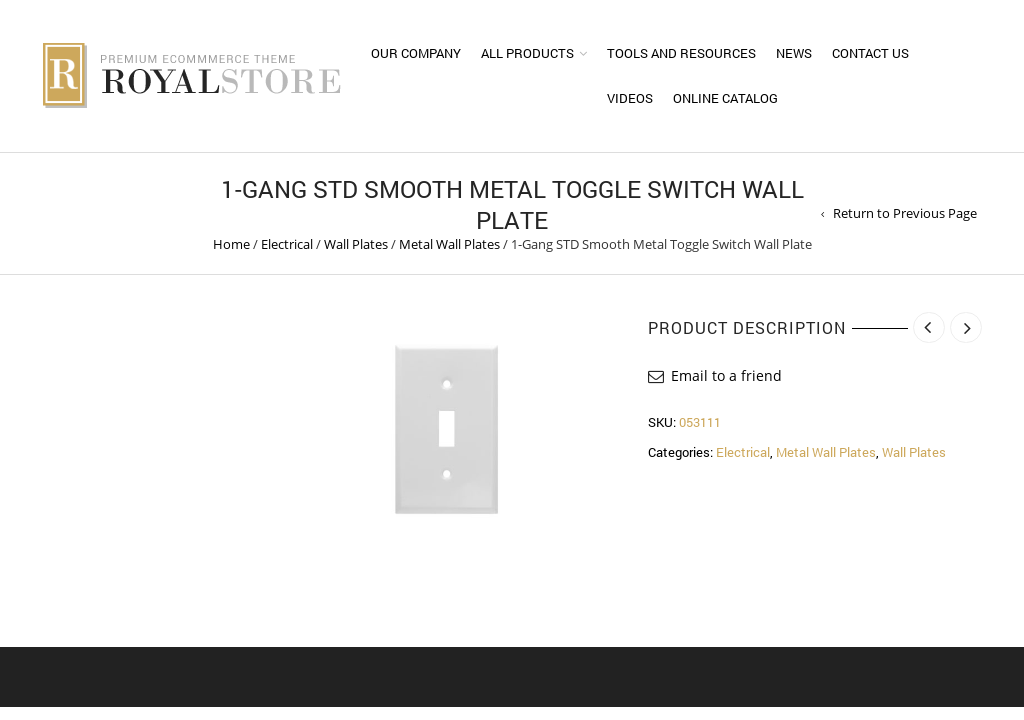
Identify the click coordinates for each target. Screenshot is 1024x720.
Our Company (416, 53)
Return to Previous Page (905, 213)
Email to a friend (726, 375)
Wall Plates (356, 244)
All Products (527, 53)
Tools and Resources (681, 53)
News (794, 53)
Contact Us (870, 53)
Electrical (287, 244)
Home (231, 244)
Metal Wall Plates (449, 244)
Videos (630, 98)
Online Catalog (725, 98)
